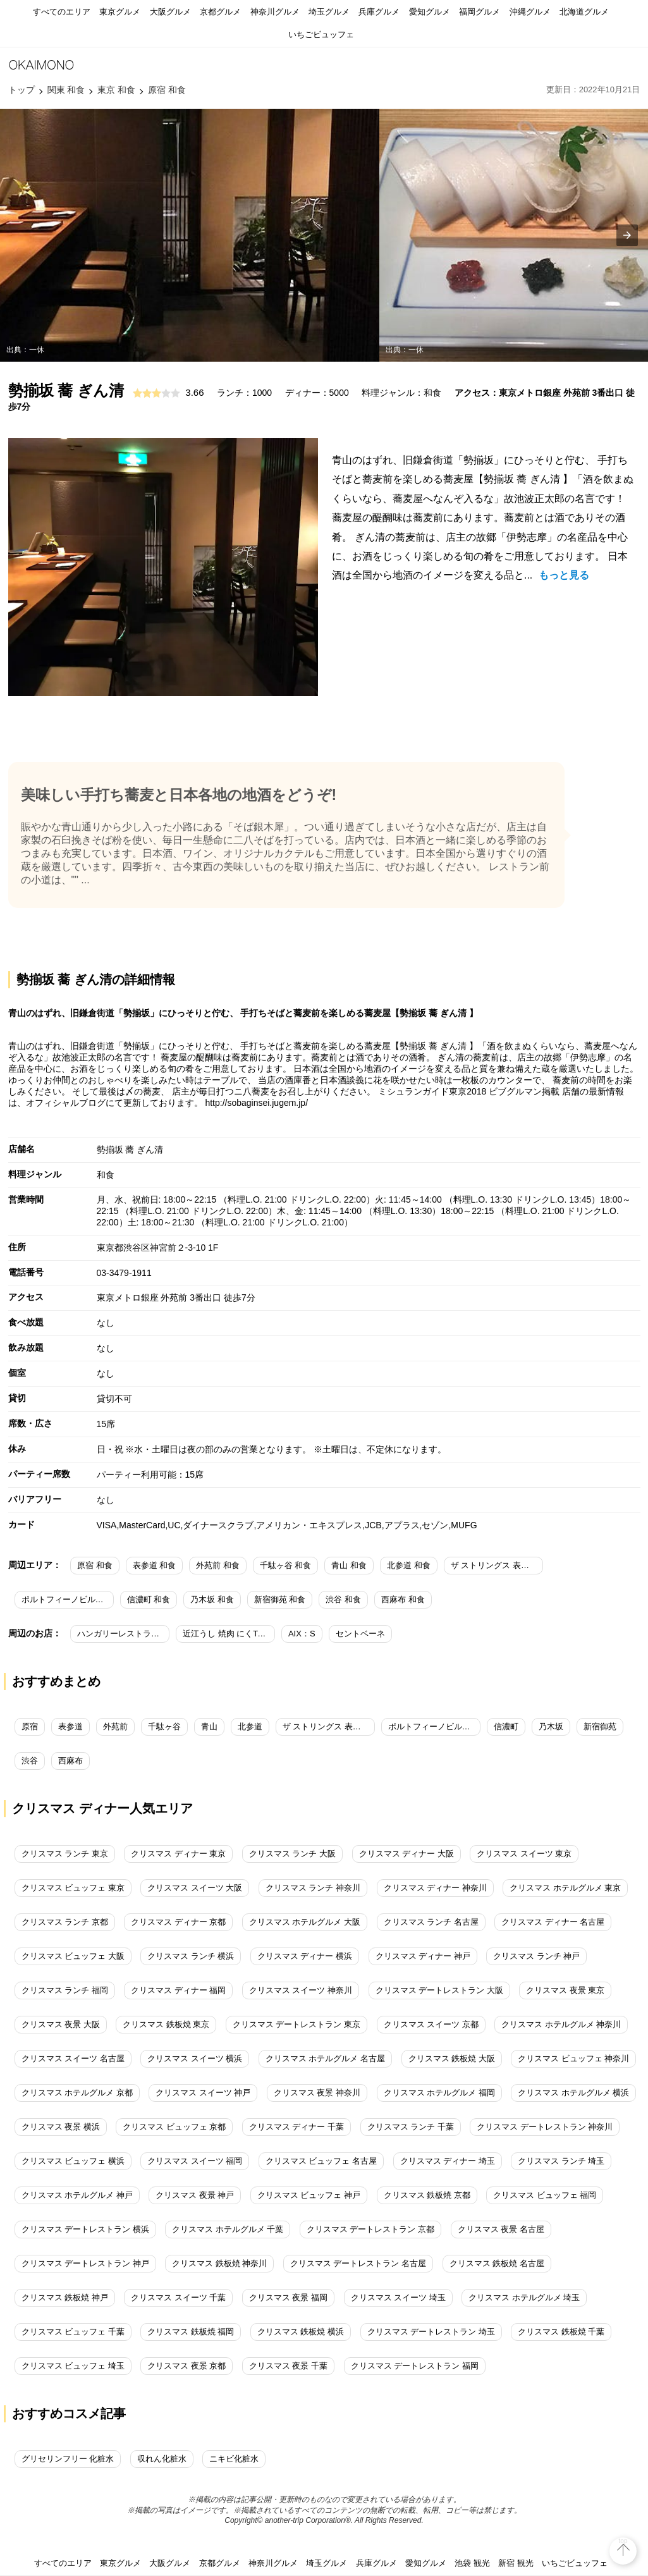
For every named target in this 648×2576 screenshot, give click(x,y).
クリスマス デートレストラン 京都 (370, 2229)
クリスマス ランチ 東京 (64, 1853)
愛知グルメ (429, 11)
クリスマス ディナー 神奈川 (435, 1887)
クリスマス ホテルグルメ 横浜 (573, 2092)
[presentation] (627, 235)
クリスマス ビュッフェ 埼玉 (73, 2366)
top (623, 2540)
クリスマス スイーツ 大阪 (194, 1887)
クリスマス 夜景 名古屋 (501, 2229)
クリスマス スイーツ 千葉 (178, 2297)
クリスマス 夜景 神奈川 (317, 2092)
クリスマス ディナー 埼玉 (447, 2161)
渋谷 (29, 1760)
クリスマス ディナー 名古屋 (552, 1922)
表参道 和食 (154, 1565)
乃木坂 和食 (212, 1599)
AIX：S (301, 1633)
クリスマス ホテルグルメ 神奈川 (561, 2024)
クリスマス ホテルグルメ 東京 (565, 1887)
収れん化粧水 (161, 2458)
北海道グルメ (584, 11)
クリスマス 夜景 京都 (186, 2366)
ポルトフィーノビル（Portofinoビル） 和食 (67, 1599)
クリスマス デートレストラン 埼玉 (431, 2331)
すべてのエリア (61, 11)
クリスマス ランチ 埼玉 (561, 2161)
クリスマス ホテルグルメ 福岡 (439, 2092)
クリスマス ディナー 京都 (178, 1922)
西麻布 (70, 1760)
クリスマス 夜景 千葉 (288, 2366)
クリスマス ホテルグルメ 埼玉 (524, 2297)
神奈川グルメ (275, 11)
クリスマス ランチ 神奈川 (313, 1887)
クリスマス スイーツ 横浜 (194, 2058)
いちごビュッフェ (321, 34)
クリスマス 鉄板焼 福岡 (190, 2331)
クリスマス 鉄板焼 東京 (166, 2024)
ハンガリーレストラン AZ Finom (123, 1633)
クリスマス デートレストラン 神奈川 (545, 2126)
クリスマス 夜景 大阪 (60, 2024)
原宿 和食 (95, 1565)
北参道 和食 (409, 1565)
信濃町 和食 (149, 1599)
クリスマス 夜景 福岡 (288, 2297)
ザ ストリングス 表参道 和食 (497, 1565)
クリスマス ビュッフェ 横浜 (73, 2161)
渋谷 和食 (343, 1599)
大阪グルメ (170, 11)
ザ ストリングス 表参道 (326, 1726)
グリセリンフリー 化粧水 (67, 2458)
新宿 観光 (516, 2563)
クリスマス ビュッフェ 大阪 (73, 1956)
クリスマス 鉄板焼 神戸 (64, 2297)
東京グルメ (119, 11)
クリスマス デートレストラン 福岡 (415, 2366)
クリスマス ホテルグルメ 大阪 (304, 1922)
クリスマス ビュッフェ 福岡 (544, 2195)
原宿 (29, 1726)
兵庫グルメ (379, 11)
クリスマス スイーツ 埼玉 (398, 2297)
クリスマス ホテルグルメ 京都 (77, 2092)
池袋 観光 (472, 2563)
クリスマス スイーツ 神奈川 (300, 1990)
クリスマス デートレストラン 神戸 (85, 2263)
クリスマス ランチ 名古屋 (431, 1922)
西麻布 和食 (403, 1599)
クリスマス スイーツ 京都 (431, 2024)
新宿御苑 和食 (280, 1599)
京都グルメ (220, 11)
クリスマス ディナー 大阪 (406, 1853)
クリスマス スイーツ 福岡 (194, 2161)
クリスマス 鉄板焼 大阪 (451, 2058)
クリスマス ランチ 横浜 (190, 1956)
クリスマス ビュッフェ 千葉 (73, 2331)
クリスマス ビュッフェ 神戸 (308, 2195)
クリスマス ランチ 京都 (64, 1922)
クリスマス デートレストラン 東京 (296, 2024)
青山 (209, 1726)
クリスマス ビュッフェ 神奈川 (573, 2058)
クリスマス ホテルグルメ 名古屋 (325, 2058)
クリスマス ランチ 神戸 (536, 1956)
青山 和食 (349, 1565)
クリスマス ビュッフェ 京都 (174, 2126)
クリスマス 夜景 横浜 (60, 2126)
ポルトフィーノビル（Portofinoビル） (434, 1726)
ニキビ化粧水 (234, 2458)
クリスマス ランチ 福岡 (64, 1990)
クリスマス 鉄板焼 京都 (427, 2195)
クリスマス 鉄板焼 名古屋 (496, 2263)
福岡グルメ (479, 11)
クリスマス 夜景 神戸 (195, 2195)
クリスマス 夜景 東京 (565, 1990)
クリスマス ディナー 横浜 (304, 1956)
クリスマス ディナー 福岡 (178, 1990)
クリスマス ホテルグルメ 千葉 (227, 2229)
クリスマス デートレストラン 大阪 (439, 1990)
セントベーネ (360, 1633)
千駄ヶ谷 (164, 1726)
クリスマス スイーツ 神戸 (203, 2092)
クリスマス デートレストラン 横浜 (85, 2229)
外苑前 (115, 1726)
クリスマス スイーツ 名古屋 (73, 2058)
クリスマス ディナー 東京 (178, 1853)
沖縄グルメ (530, 11)
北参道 (250, 1726)
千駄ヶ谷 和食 (286, 1565)
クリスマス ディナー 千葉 (296, 2126)
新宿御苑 (600, 1726)
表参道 (70, 1726)
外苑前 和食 (218, 1565)
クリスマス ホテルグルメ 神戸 (77, 2195)
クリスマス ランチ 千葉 (410, 2126)
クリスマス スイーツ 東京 (524, 1853)
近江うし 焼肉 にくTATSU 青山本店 (229, 1633)
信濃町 (506, 1726)
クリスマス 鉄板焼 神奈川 (219, 2263)
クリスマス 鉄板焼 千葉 (561, 2331)
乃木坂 (551, 1726)
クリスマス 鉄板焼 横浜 (300, 2331)
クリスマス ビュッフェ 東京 (73, 1887)
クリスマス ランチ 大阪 (292, 1853)
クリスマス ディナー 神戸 (423, 1956)
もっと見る (564, 575)
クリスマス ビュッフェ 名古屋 (321, 2161)
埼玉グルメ (329, 11)
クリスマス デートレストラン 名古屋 (358, 2263)
